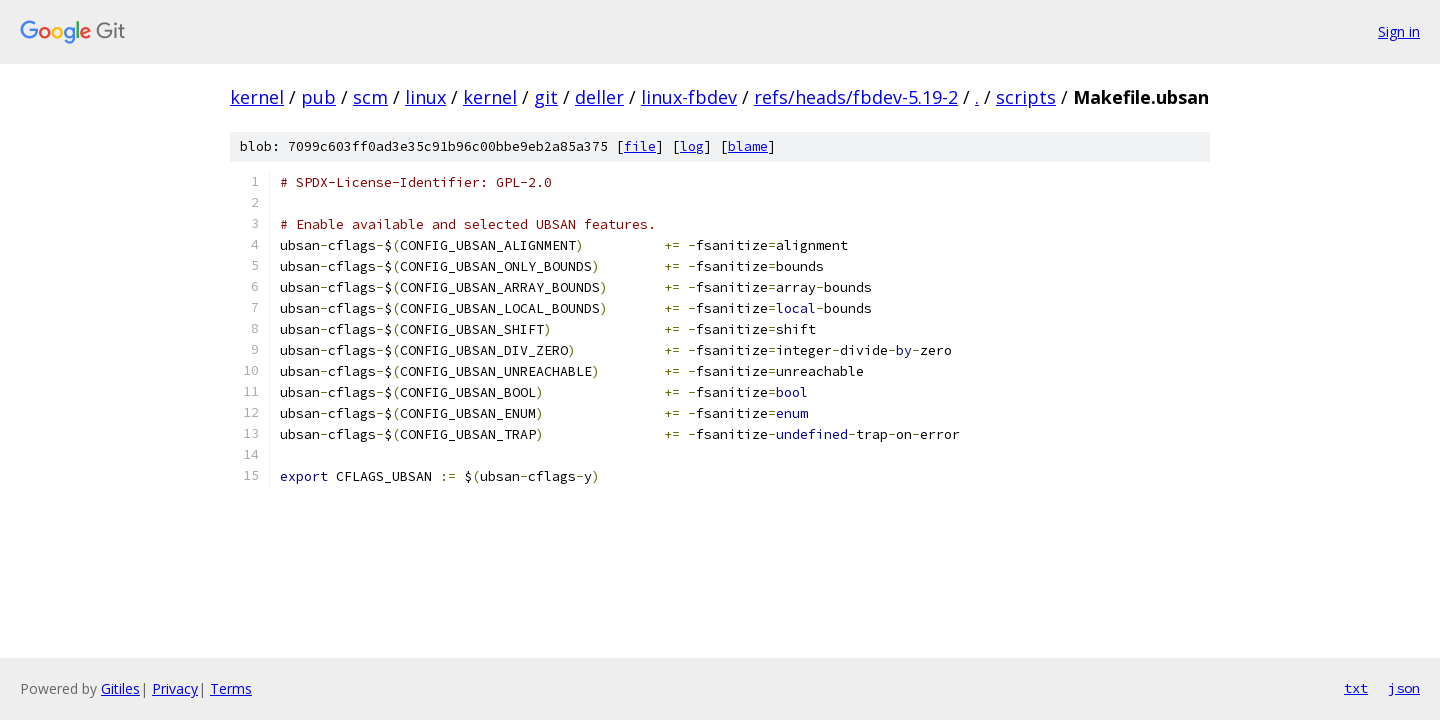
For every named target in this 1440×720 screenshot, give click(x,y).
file (640, 146)
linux (425, 97)
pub (318, 97)
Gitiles (120, 688)
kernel (257, 97)
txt (1356, 688)
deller (599, 97)
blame (748, 146)
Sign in (1399, 31)
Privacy (175, 688)
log (692, 146)
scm (370, 97)
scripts (1026, 97)
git (546, 97)
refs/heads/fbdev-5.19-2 (856, 97)
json (1404, 688)
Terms (231, 688)
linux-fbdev (689, 97)
